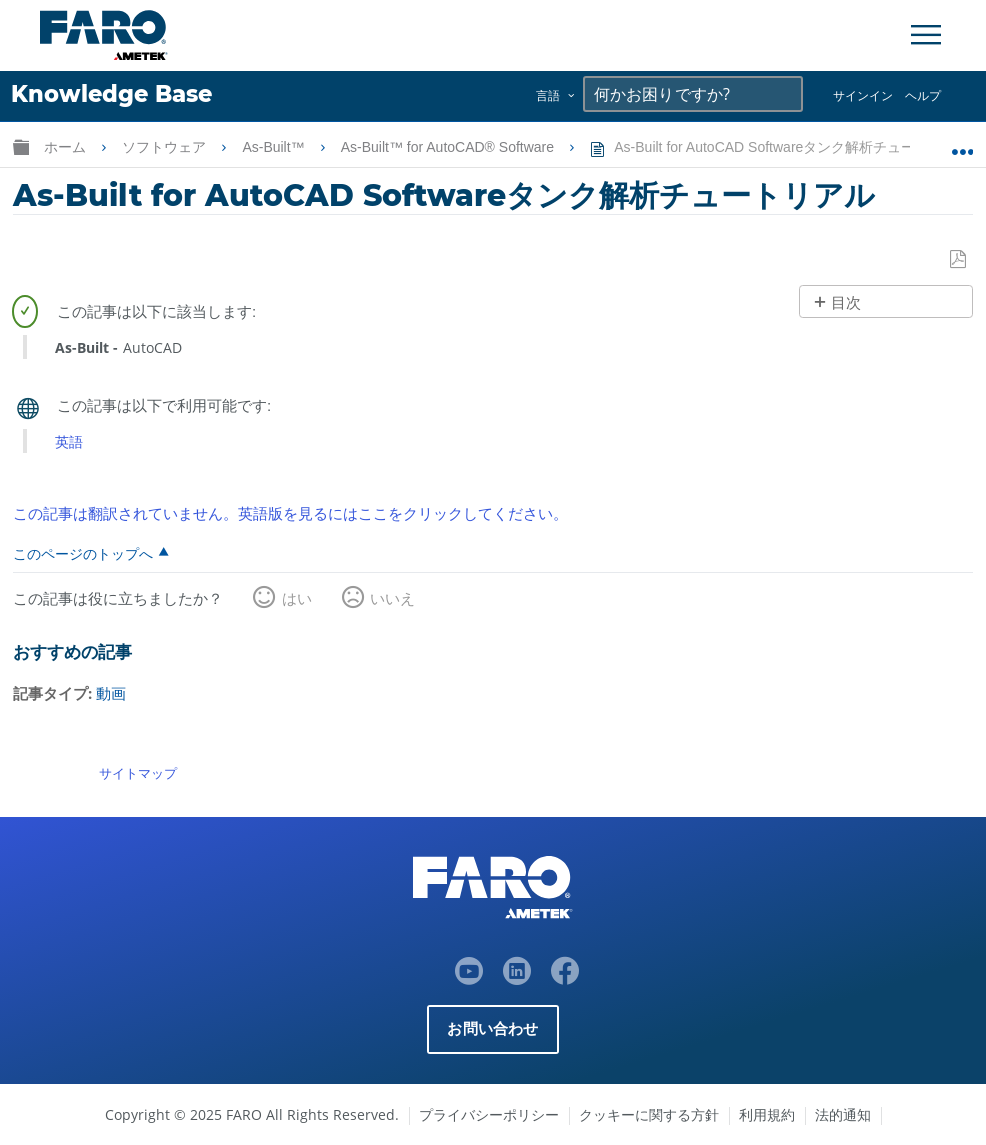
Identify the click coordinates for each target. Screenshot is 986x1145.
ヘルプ (923, 95)
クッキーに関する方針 (649, 1114)
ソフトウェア (166, 147)
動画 (111, 693)
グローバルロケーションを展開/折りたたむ (962, 143)
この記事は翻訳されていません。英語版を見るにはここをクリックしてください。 (290, 513)
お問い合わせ (492, 1028)
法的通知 (843, 1114)
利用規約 (767, 1114)
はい (297, 598)
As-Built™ (275, 147)
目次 (846, 302)
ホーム (67, 147)
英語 (69, 441)
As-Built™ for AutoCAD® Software (449, 147)
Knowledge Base (111, 94)
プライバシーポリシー (489, 1114)
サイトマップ (138, 773)
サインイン (863, 95)
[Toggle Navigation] (926, 35)
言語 (548, 95)
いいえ (392, 598)
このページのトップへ (83, 553)
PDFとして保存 (959, 260)
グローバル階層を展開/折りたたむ (21, 146)
